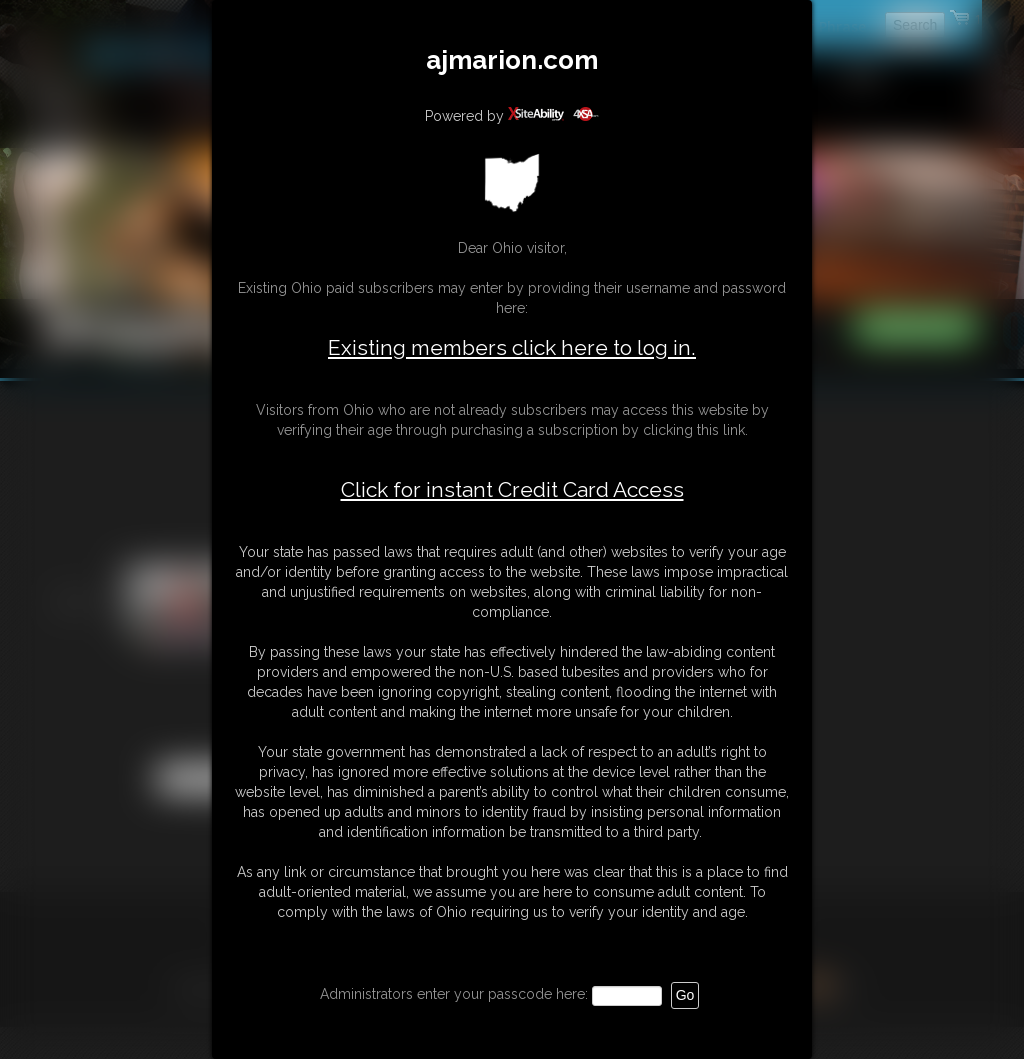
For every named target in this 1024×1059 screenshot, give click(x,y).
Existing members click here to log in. (512, 347)
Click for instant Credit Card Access (512, 490)
